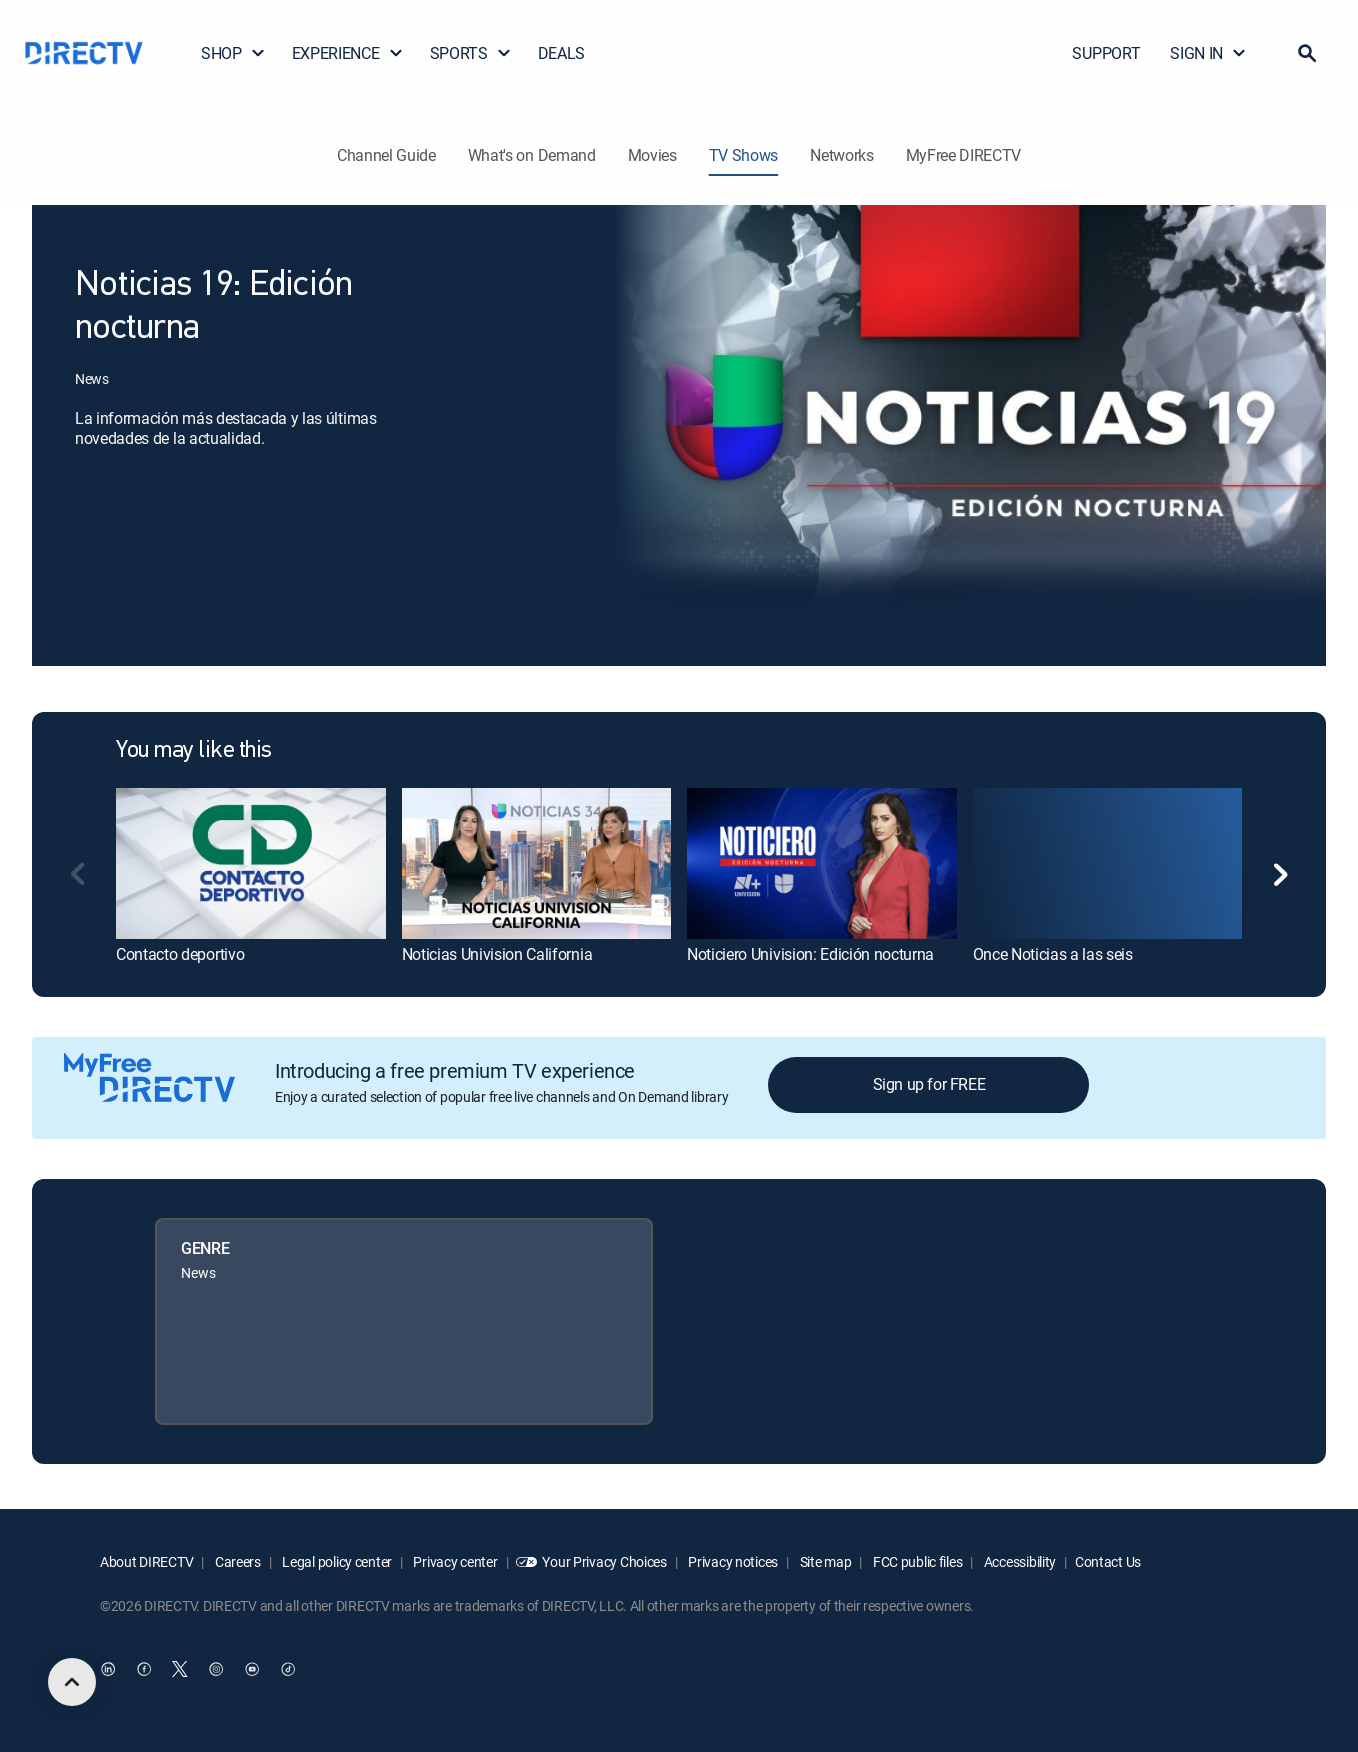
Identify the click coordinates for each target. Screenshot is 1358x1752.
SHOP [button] (233, 53)
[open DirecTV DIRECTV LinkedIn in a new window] (108, 1669)
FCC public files (916, 1561)
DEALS (561, 53)
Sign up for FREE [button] (929, 1084)
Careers (236, 1561)
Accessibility (1018, 1561)
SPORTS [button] (471, 53)
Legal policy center (336, 1561)
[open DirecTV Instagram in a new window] (216, 1669)
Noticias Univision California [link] (497, 954)
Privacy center (454, 1561)
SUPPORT (1106, 53)
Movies (652, 155)
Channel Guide (386, 155)
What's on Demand (532, 155)
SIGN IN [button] (1208, 53)
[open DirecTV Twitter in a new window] (180, 1669)
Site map (824, 1561)
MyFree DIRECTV (964, 155)
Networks (841, 155)
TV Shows (743, 155)
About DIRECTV (146, 1561)
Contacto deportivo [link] (180, 954)
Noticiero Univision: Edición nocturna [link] (810, 954)
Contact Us (1108, 1561)
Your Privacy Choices (604, 1561)
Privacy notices (732, 1561)
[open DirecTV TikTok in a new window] (288, 1669)
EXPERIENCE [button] (348, 53)
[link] (251, 863)
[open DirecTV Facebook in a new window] (144, 1669)
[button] (1307, 53)
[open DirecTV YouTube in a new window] (252, 1669)
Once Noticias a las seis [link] (1053, 954)
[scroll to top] (72, 1682)
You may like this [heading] (194, 751)
